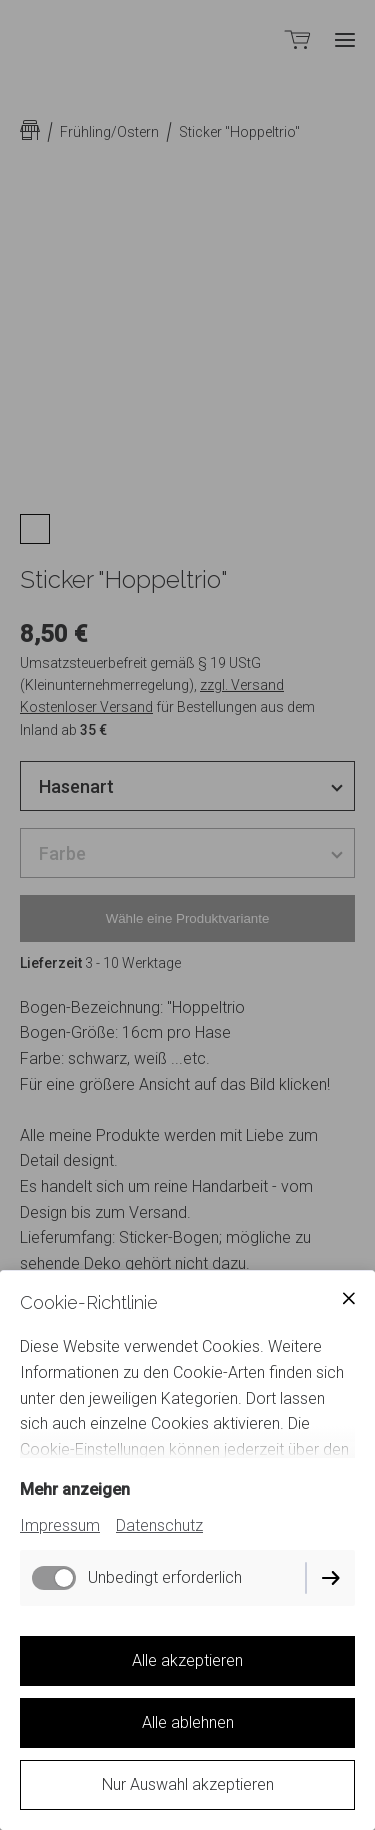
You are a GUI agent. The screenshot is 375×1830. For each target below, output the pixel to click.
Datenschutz (159, 1525)
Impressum (60, 1525)
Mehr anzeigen (75, 1489)
